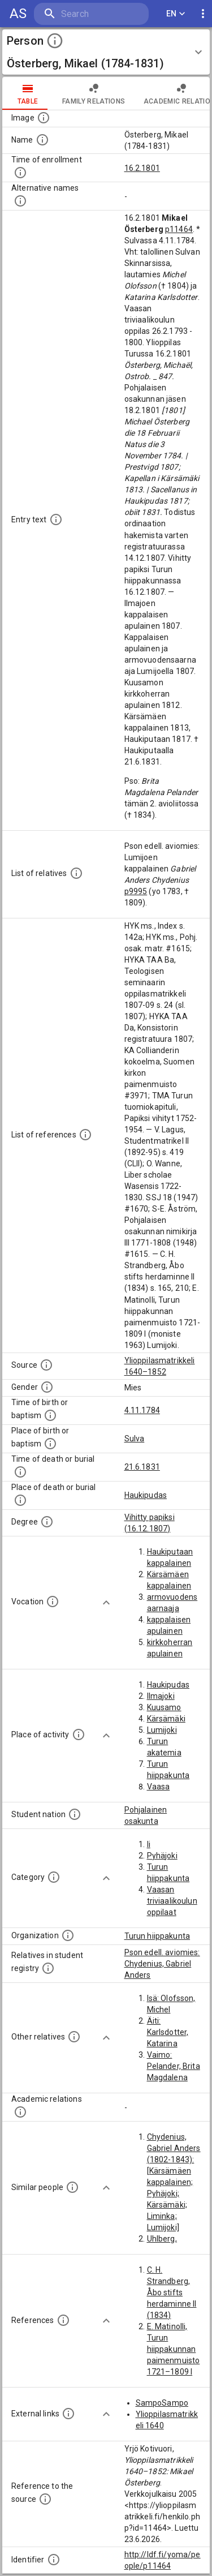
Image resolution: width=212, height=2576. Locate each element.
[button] (106, 52)
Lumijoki (162, 1729)
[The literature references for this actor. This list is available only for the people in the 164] (63, 2320)
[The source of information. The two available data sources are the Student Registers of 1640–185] (46, 1365)
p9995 (136, 891)
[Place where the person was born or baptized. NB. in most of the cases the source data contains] (50, 1444)
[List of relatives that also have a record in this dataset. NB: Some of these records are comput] (48, 1968)
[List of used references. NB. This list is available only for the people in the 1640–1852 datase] (85, 1135)
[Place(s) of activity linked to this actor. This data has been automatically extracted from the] (79, 1734)
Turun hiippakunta (157, 1935)
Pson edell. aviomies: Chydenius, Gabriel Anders (162, 1964)
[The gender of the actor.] (47, 1387)
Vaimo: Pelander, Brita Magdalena (173, 2066)
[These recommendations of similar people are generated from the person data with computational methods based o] (72, 2187)
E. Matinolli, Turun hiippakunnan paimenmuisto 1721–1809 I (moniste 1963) (173, 2360)
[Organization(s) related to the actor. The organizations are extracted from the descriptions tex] (68, 1935)
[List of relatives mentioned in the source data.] (76, 873)
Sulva (134, 1438)
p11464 (179, 229)
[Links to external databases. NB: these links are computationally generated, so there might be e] (68, 2414)
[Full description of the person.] (56, 519)
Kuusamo (164, 1707)
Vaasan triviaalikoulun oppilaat (172, 1901)
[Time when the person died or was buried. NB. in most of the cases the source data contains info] (20, 1472)
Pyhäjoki (162, 1855)
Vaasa (158, 1786)
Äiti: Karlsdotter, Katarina (168, 2032)
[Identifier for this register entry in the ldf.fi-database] (54, 2560)
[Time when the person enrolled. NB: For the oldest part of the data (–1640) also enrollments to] (20, 173)
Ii (148, 1844)
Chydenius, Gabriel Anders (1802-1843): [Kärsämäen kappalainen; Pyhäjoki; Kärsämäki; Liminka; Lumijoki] (174, 2182)
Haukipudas (145, 1495)
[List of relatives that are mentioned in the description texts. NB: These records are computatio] (74, 2037)
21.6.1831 (142, 1466)
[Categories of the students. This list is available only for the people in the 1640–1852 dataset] (54, 1877)
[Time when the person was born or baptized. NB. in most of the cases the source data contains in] (50, 1415)
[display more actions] (203, 14)
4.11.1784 (142, 1410)
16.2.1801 (142, 168)
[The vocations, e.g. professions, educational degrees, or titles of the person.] (53, 1601)
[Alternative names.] (20, 201)
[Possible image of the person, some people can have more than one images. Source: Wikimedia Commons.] (43, 118)
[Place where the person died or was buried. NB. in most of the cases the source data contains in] (20, 1500)
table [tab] (27, 93)
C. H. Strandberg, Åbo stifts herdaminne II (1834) (172, 2292)
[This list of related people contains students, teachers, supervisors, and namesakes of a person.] (20, 2112)
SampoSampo (162, 2402)
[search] (91, 14)
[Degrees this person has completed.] (47, 1522)
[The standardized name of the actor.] (42, 140)
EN (175, 13)
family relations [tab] (94, 93)
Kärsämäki (166, 1718)
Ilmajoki (161, 1696)
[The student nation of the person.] (75, 1814)
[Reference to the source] (45, 2499)
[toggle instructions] (55, 41)
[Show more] (106, 1603)
